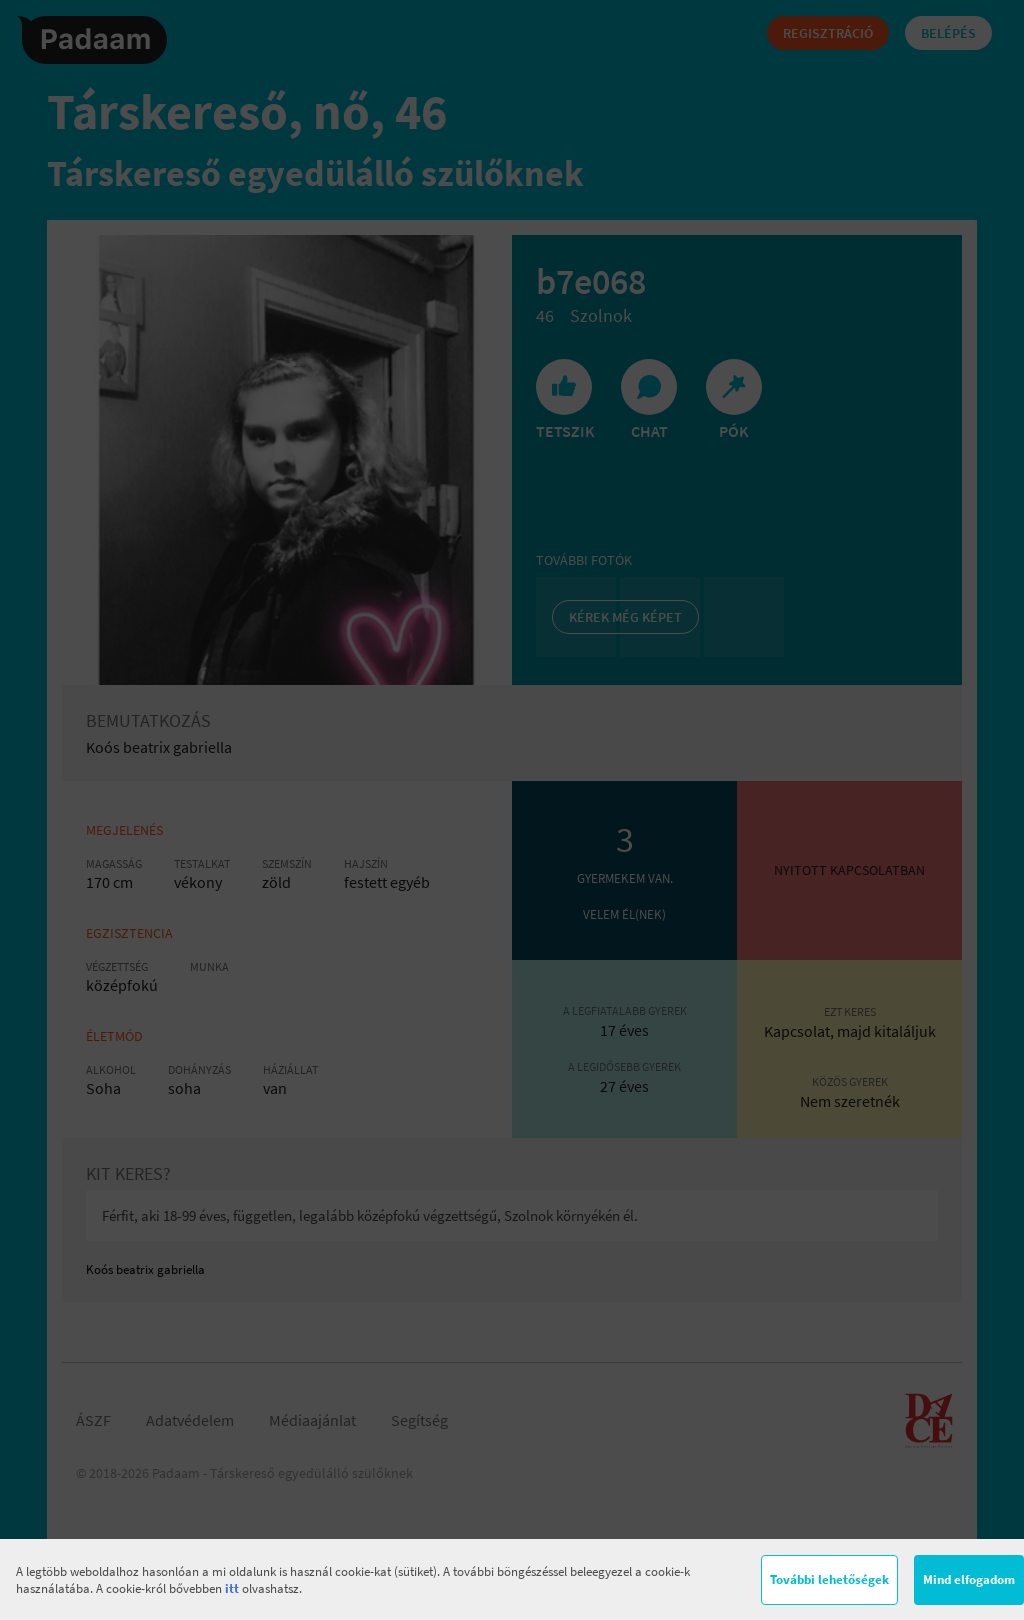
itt (232, 1588)
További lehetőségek (829, 1579)
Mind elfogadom (969, 1579)
